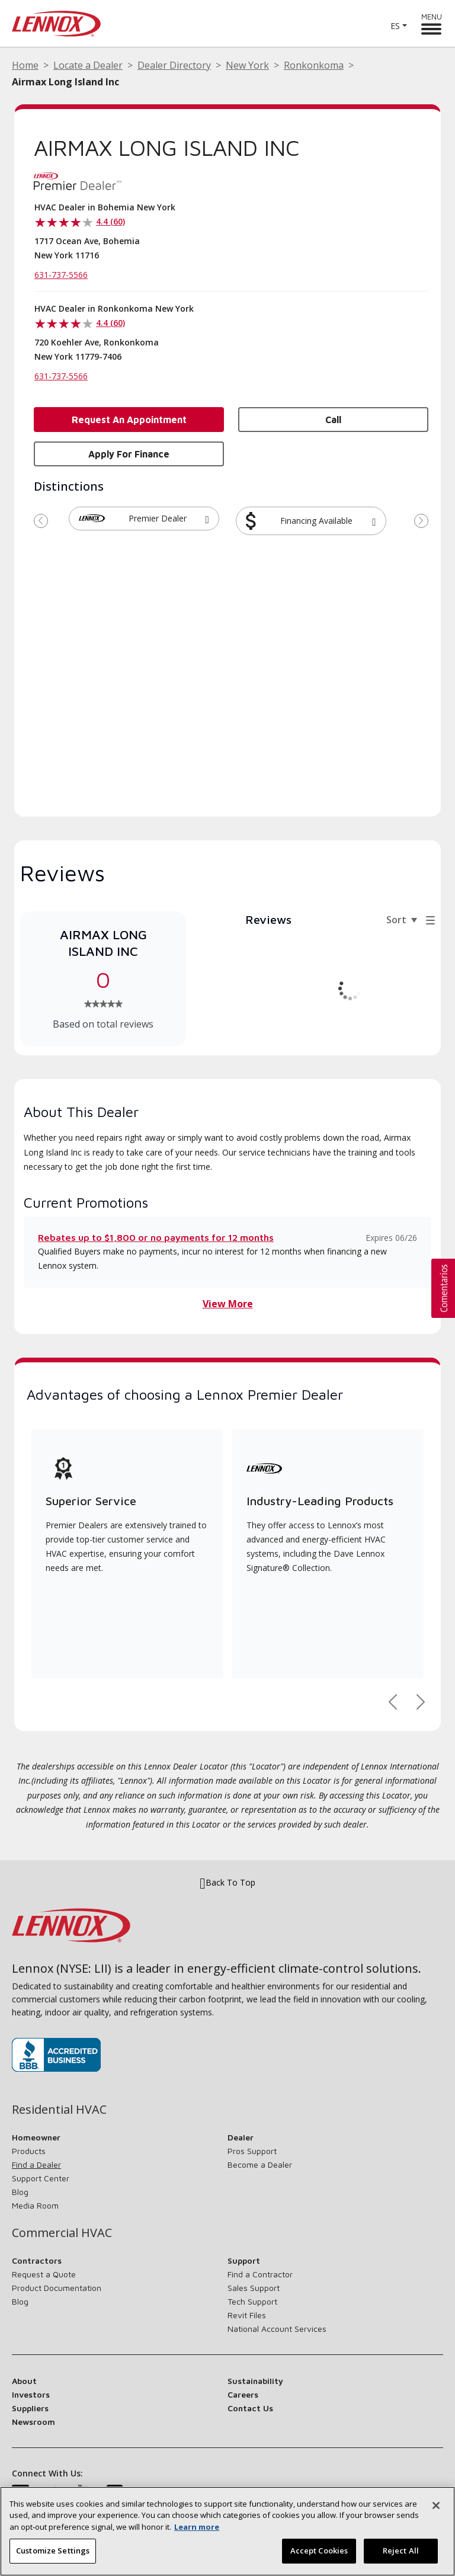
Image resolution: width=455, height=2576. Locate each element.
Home (25, 65)
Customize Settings (52, 2554)
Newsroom (33, 2422)
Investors (31, 2394)
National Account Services (277, 2329)
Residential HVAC (59, 2109)
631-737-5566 (61, 274)
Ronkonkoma (314, 65)
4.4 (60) (110, 221)
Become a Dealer (260, 2164)
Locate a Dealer (88, 65)
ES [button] (395, 25)
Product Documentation (56, 2288)
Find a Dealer (36, 2164)
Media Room (35, 2205)
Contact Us (250, 2408)
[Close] (436, 2509)
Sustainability (255, 2381)
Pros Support (252, 2151)
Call (333, 419)
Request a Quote (44, 2274)
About (24, 2381)
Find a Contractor (260, 2274)
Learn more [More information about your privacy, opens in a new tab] (196, 2530)
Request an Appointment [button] (129, 419)
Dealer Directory (174, 65)
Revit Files (247, 2315)
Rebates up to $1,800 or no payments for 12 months (156, 1237)
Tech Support (252, 2301)
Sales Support (254, 2288)
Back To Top (227, 1883)
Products (29, 2151)
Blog (20, 2192)
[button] (207, 518)
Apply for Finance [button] (128, 454)
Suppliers (30, 2408)
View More (228, 1303)
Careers (243, 2394)
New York (247, 65)
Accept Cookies (319, 2554)
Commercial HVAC (62, 2232)
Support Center (40, 2178)
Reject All (401, 2554)
